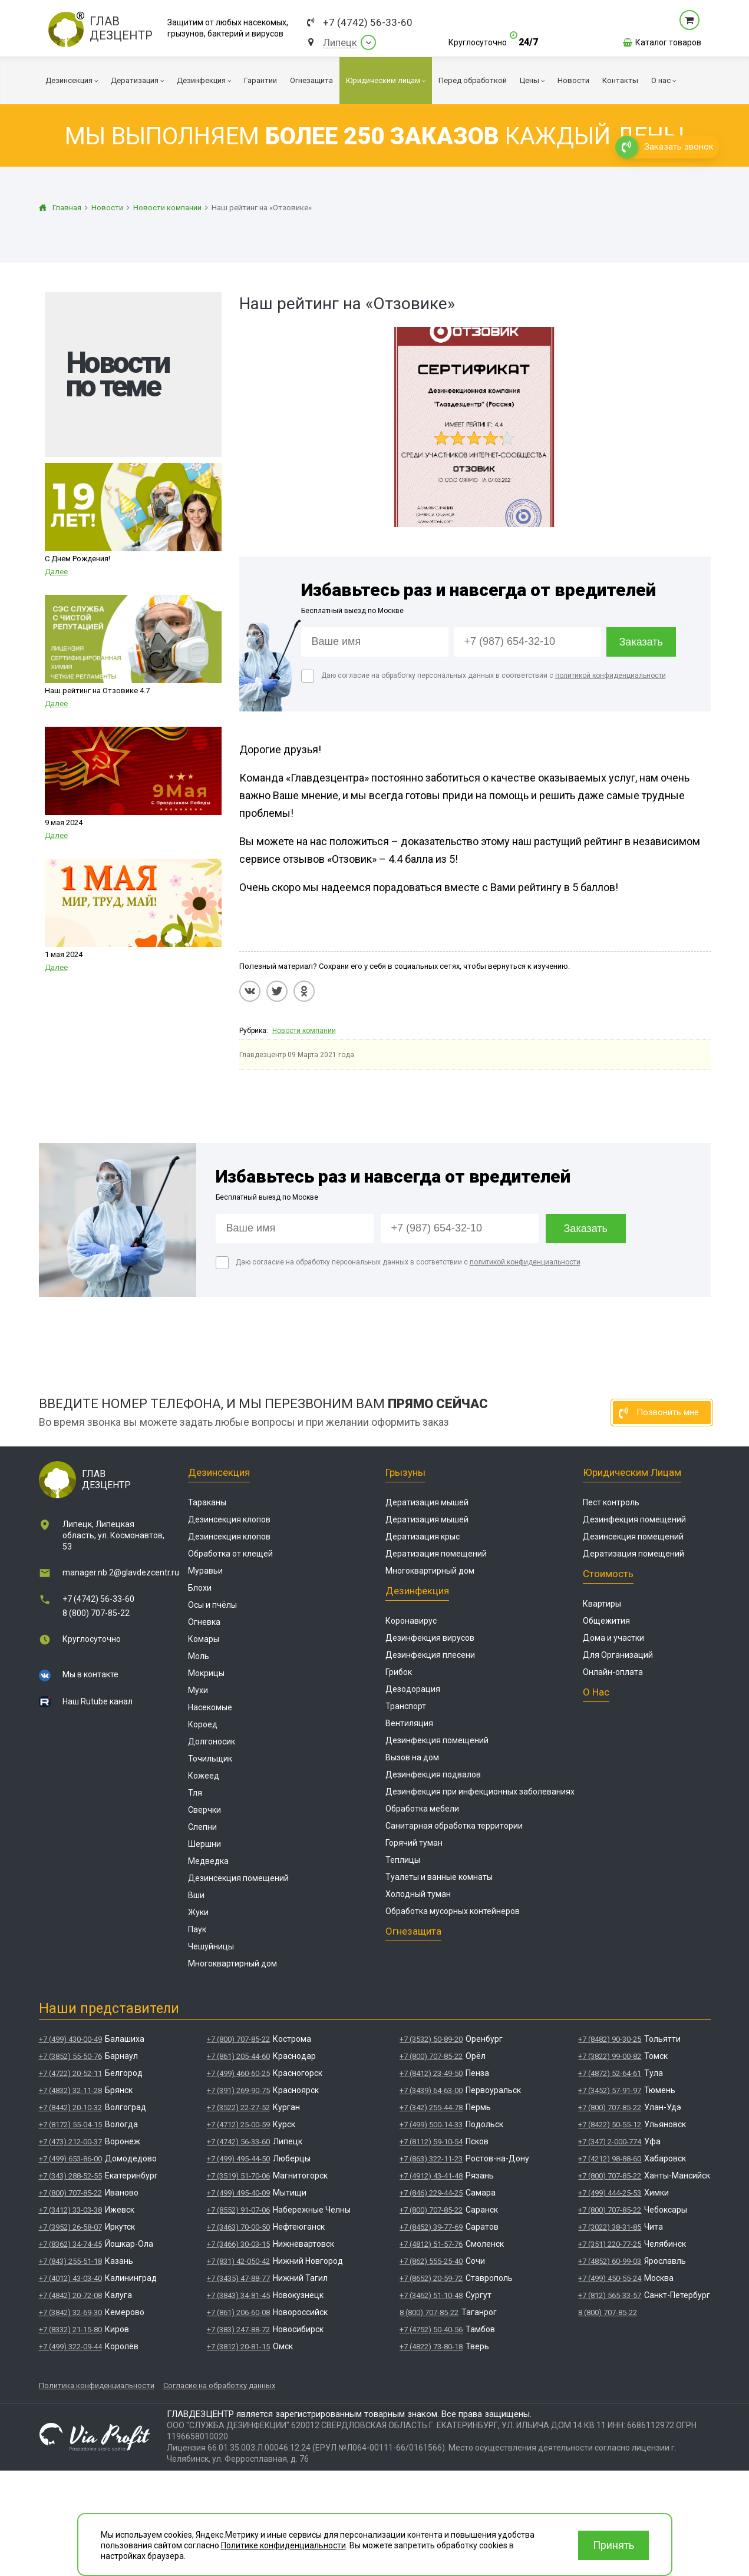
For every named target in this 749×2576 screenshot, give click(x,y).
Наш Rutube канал (97, 1701)
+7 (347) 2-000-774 (609, 2141)
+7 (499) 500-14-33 (431, 2124)
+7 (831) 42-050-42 (238, 2261)
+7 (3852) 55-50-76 (70, 2056)
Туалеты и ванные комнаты (439, 1877)
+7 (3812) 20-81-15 (238, 2346)
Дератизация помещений (436, 1553)
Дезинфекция (417, 1591)
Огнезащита (413, 1931)
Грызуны (405, 1472)
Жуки (198, 1912)
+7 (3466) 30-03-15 (238, 2244)
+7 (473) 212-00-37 (70, 2141)
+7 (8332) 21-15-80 (70, 2329)
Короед (202, 1724)
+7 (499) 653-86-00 (70, 2158)
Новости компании (304, 1031)
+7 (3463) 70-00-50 (238, 2227)
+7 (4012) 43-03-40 (70, 2278)
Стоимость (608, 1574)
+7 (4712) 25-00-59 (238, 2124)
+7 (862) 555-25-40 (431, 2261)
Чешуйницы (211, 1946)
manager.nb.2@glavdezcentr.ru (120, 1572)
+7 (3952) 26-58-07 (70, 2227)
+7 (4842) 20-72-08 (70, 2295)
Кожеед (203, 1775)
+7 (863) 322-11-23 (431, 2158)
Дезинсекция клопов (229, 1519)
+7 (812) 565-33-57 (609, 2295)
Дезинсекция (219, 1472)
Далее (56, 571)
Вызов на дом (412, 1757)
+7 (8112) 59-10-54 (431, 2141)
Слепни (202, 1827)
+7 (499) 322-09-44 (70, 2346)
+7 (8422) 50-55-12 (609, 2124)
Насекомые (210, 1707)
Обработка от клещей (230, 1553)
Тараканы (207, 1502)
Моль (198, 1656)
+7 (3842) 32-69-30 (70, 2312)
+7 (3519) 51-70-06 (238, 2175)
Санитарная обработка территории (454, 1825)
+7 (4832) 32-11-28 (70, 2090)
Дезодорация (412, 1689)
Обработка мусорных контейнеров (452, 1911)
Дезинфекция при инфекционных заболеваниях (480, 1791)
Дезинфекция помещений (437, 1740)
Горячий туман (414, 1842)
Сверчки (204, 1810)
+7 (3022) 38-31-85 (609, 2227)
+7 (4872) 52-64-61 (609, 2073)
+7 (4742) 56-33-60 (368, 22)
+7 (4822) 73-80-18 (431, 2346)
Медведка (208, 1861)
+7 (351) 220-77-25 (609, 2244)
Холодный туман (418, 1894)
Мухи (198, 1690)
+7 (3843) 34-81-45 (238, 2295)
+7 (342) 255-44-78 (431, 2107)
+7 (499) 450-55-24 (609, 2278)
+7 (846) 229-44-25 (431, 2192)
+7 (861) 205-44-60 (238, 2056)
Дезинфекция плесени (430, 1655)
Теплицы (402, 1860)
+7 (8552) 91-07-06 (238, 2210)
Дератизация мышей (426, 1502)
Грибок (398, 1672)
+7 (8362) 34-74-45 (70, 2244)
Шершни (204, 1844)
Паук (197, 1929)
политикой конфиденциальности (610, 675)
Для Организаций (618, 1655)
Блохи (200, 1587)
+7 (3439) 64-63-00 (431, 2090)
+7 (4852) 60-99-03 (609, 2261)
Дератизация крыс (422, 1536)
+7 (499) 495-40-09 (238, 2192)
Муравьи (205, 1570)
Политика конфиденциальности (96, 2385)
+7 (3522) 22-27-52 (238, 2107)
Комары (203, 1639)
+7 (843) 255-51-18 (70, 2261)
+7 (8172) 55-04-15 (70, 2124)
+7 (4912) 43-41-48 (431, 2175)
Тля (195, 1792)
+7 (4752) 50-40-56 (431, 2329)
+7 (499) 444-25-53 (609, 2192)
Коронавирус (411, 1620)
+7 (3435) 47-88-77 (238, 2278)
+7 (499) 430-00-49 (70, 2039)
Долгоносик (211, 1741)
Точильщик (210, 1758)
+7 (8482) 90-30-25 (609, 2039)
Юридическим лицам (632, 1472)
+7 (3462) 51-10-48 (431, 2295)
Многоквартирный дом (232, 1963)
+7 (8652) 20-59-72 (431, 2278)
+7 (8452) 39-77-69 (431, 2227)
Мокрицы (206, 1673)
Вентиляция (409, 1723)
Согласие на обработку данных (219, 2385)
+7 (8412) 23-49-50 (431, 2073)
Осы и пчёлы (212, 1605)
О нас (596, 1692)
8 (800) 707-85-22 (96, 1613)
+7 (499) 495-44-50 (238, 2158)
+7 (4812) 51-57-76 (431, 2244)
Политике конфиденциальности (283, 2545)
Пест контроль (611, 1502)
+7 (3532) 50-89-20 (431, 2039)
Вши (196, 1895)
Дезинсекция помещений (238, 1878)
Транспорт (405, 1706)
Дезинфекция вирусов (429, 1638)
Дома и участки (613, 1638)
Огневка (204, 1622)
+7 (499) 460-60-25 (238, 2073)
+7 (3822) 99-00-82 (609, 2056)
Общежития (606, 1620)
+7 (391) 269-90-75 (238, 2090)
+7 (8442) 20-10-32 (70, 2107)
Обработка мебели (422, 1808)
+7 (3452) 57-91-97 (609, 2090)
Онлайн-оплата (613, 1672)
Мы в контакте (90, 1674)
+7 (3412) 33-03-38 (70, 2210)
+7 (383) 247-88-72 (238, 2329)
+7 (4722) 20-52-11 (70, 2073)
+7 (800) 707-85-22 (70, 2192)
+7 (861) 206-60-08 (238, 2312)
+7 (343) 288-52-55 (70, 2175)
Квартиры (602, 1603)
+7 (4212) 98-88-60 (609, 2158)
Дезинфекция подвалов (433, 1774)
